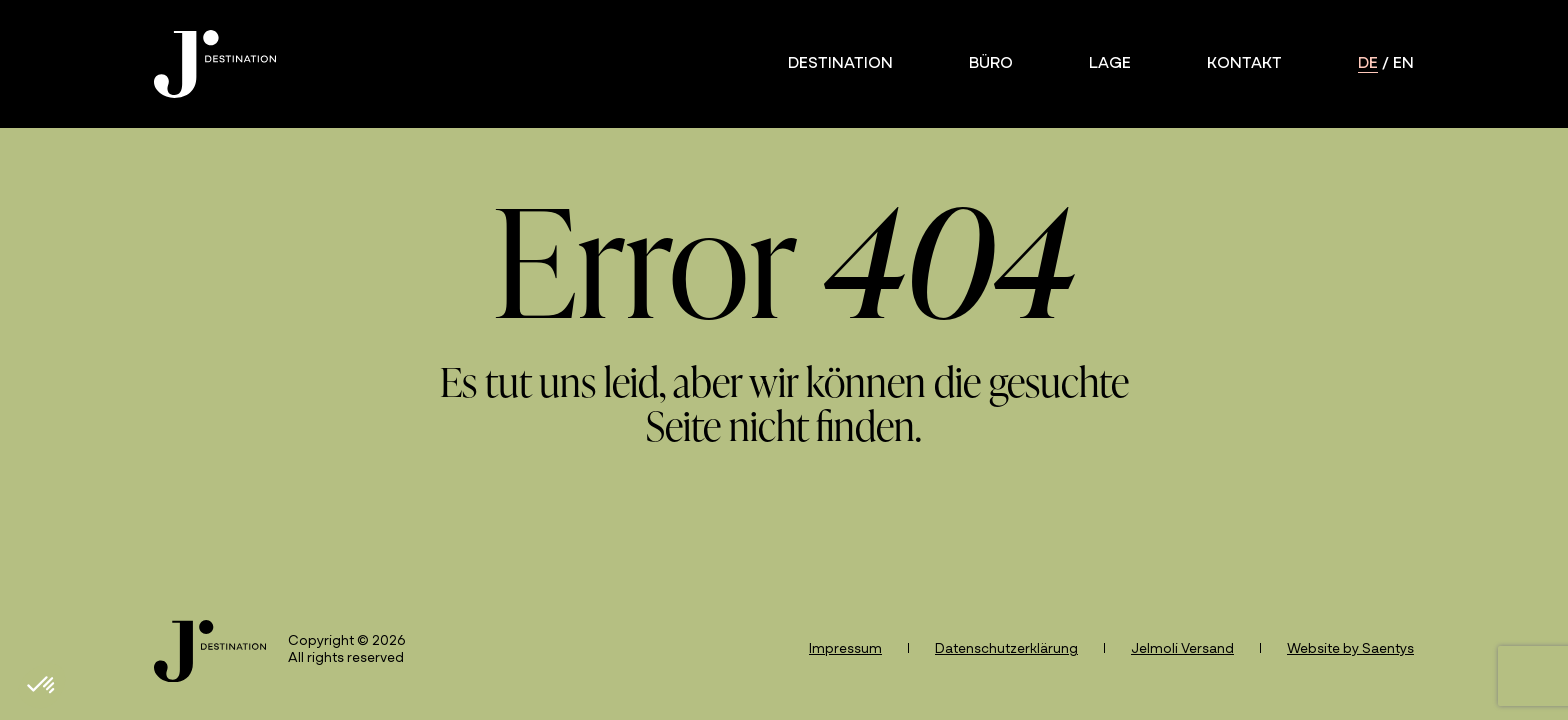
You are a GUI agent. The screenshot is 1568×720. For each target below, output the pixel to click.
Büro (991, 64)
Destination (840, 64)
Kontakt (1244, 64)
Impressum (845, 649)
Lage (1110, 64)
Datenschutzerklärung (1006, 649)
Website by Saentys (1350, 649)
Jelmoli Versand (1182, 649)
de (1368, 64)
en (1403, 64)
